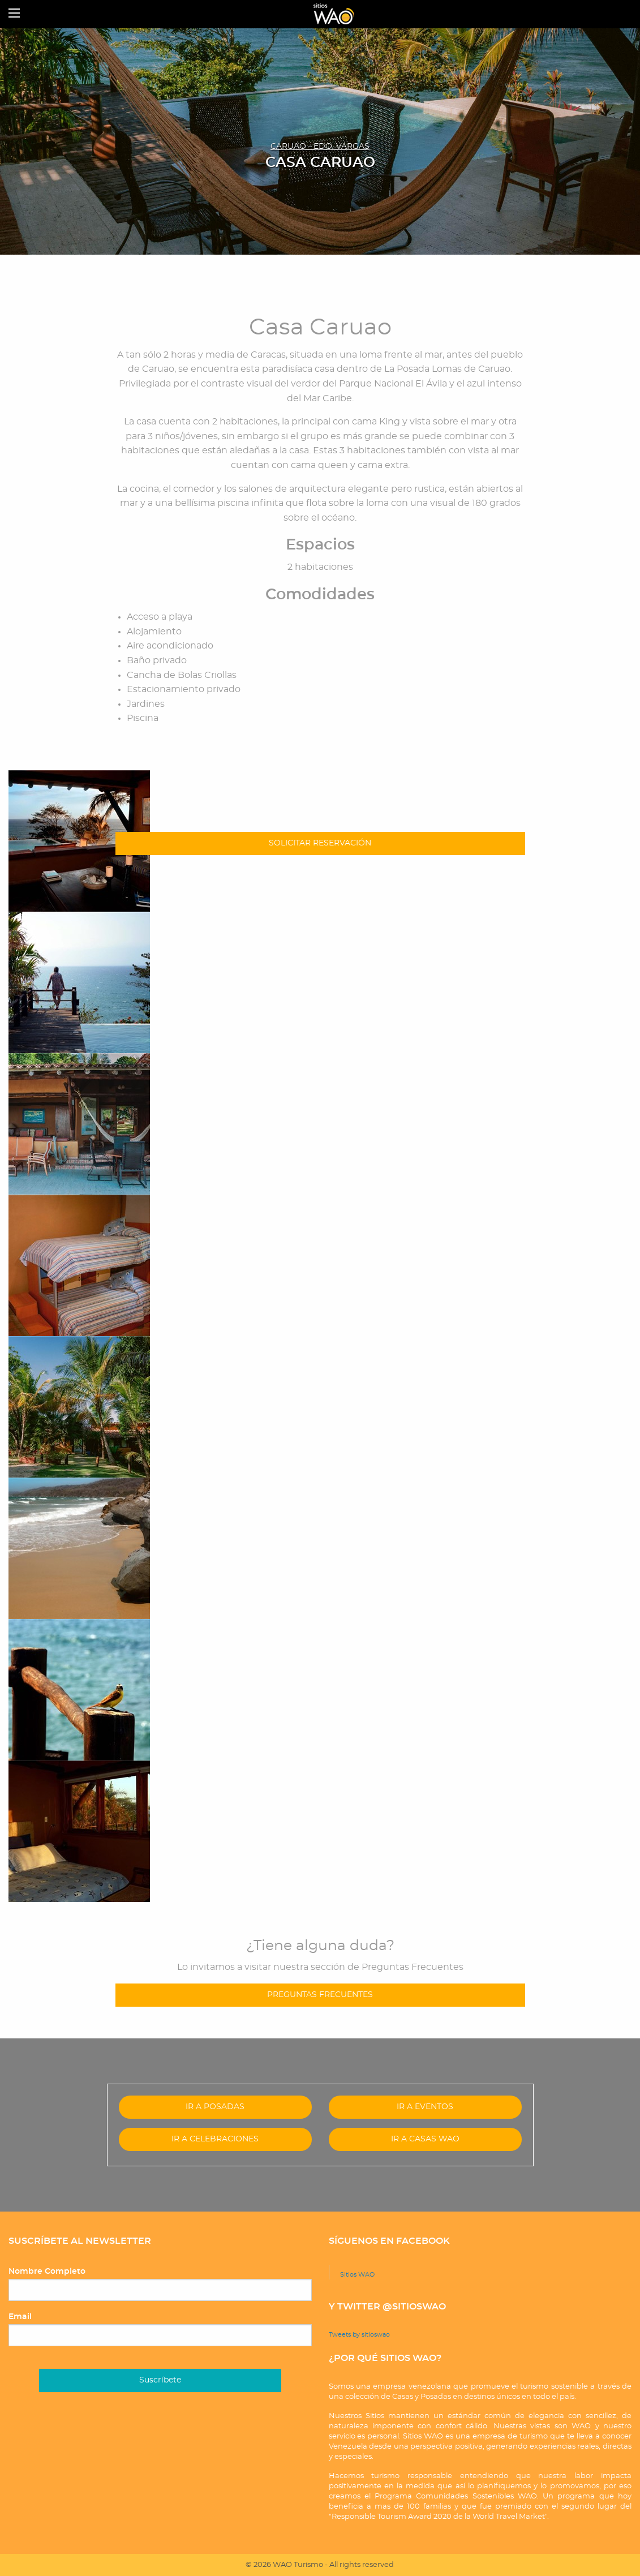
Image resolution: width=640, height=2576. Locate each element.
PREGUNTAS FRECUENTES (320, 1994)
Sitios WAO (357, 2275)
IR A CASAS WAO (425, 2139)
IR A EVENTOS (425, 2106)
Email (20, 2317)
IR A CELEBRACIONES (215, 2139)
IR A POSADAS (215, 2106)
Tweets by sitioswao (359, 2335)
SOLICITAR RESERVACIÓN (320, 843)
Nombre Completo (46, 2272)
